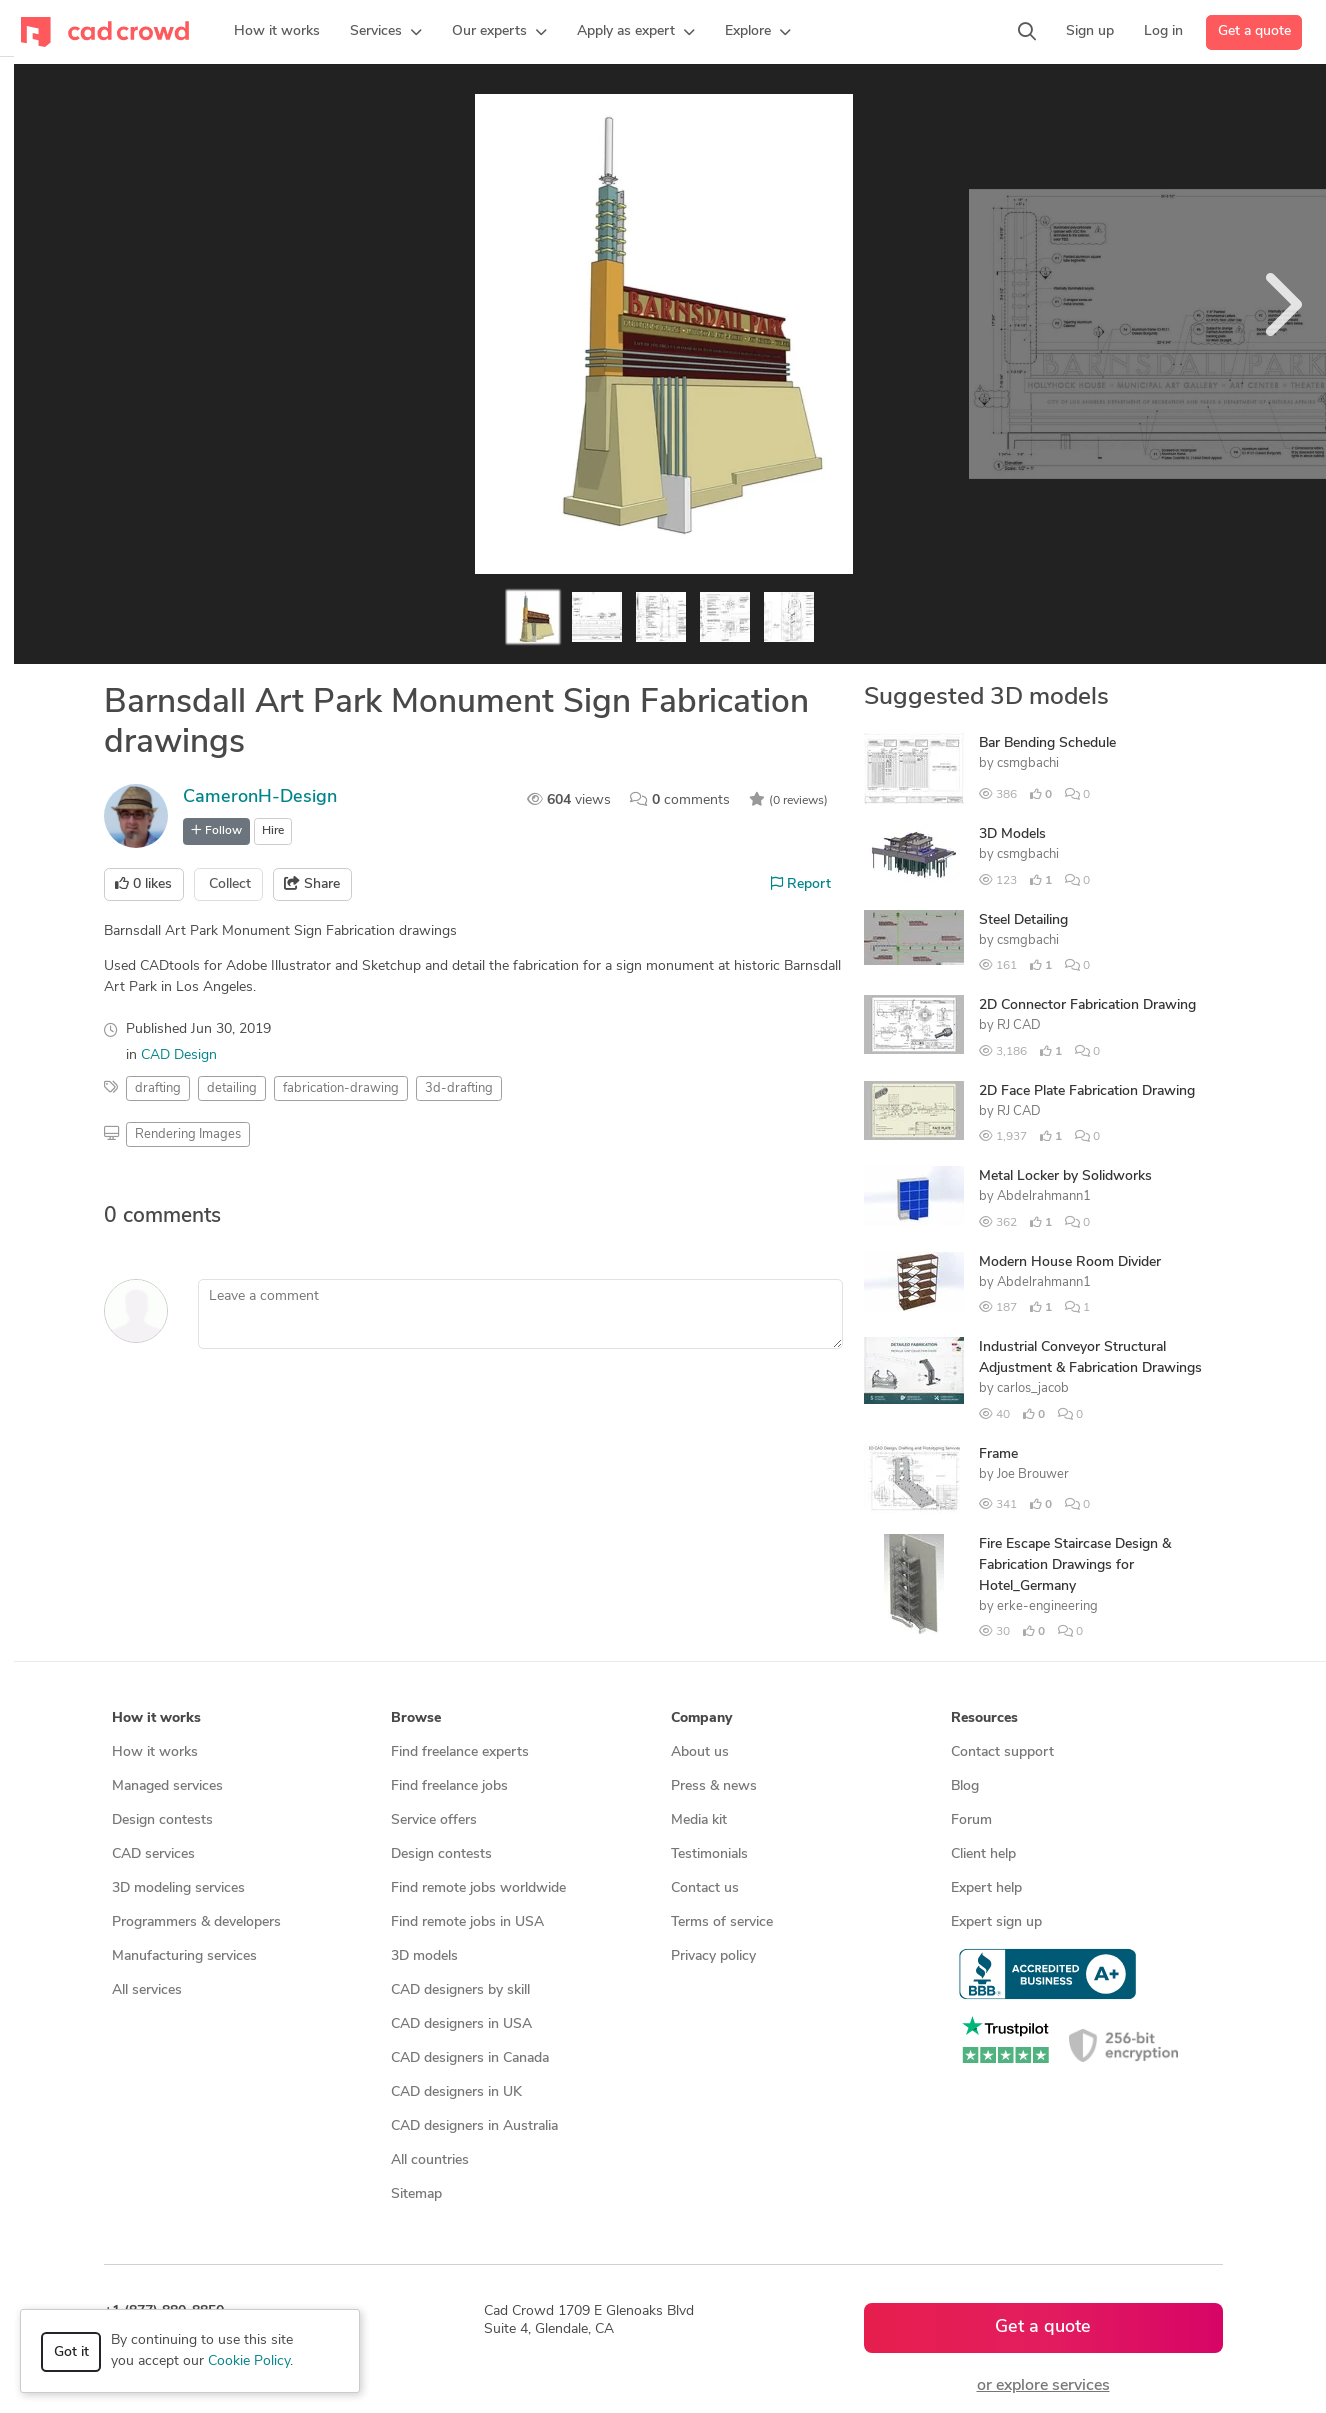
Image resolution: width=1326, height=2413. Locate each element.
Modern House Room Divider (1070, 1262)
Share (312, 884)
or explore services (1043, 2386)
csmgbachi (1028, 763)
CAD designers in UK (456, 2092)
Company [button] (701, 1718)
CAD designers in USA (461, 2024)
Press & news (714, 1786)
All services (147, 1990)
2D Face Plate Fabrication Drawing (1087, 1091)
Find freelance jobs (449, 1786)
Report (801, 884)
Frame (998, 1454)
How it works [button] (156, 1718)
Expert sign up (996, 1922)
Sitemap (416, 2194)
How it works (155, 1752)
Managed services (167, 1786)
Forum (971, 1820)
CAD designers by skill (460, 1990)
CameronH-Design (260, 797)
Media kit (699, 1820)
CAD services (153, 1854)
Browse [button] (416, 1718)
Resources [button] (984, 1718)
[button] (386, 32)
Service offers (434, 1820)
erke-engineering (1047, 1606)
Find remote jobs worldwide (478, 1888)
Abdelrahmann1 (1044, 1196)
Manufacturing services (184, 1956)
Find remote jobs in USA (467, 1922)
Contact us (705, 1888)
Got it (71, 2352)
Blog (965, 1786)
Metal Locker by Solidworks (1065, 1176)
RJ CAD (1019, 1025)
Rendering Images (188, 1134)
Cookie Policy (249, 2361)
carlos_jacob (1033, 1388)
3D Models (1012, 834)
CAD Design (179, 1055)
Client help (983, 1854)
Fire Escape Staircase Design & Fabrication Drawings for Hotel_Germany (1075, 1565)
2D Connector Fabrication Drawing (1087, 1005)
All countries (430, 2160)
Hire (273, 831)
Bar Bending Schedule (1047, 743)
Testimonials (709, 1854)
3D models (424, 1956)
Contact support (1002, 1752)
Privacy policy (713, 1956)
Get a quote (1254, 31)
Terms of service (722, 1922)
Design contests (162, 1820)
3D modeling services (178, 1888)
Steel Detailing (1023, 920)
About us (700, 1752)
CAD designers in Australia (474, 2126)
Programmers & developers (196, 1922)
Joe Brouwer (1033, 1474)
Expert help (986, 1888)
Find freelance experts (460, 1752)
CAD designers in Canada (470, 2058)
